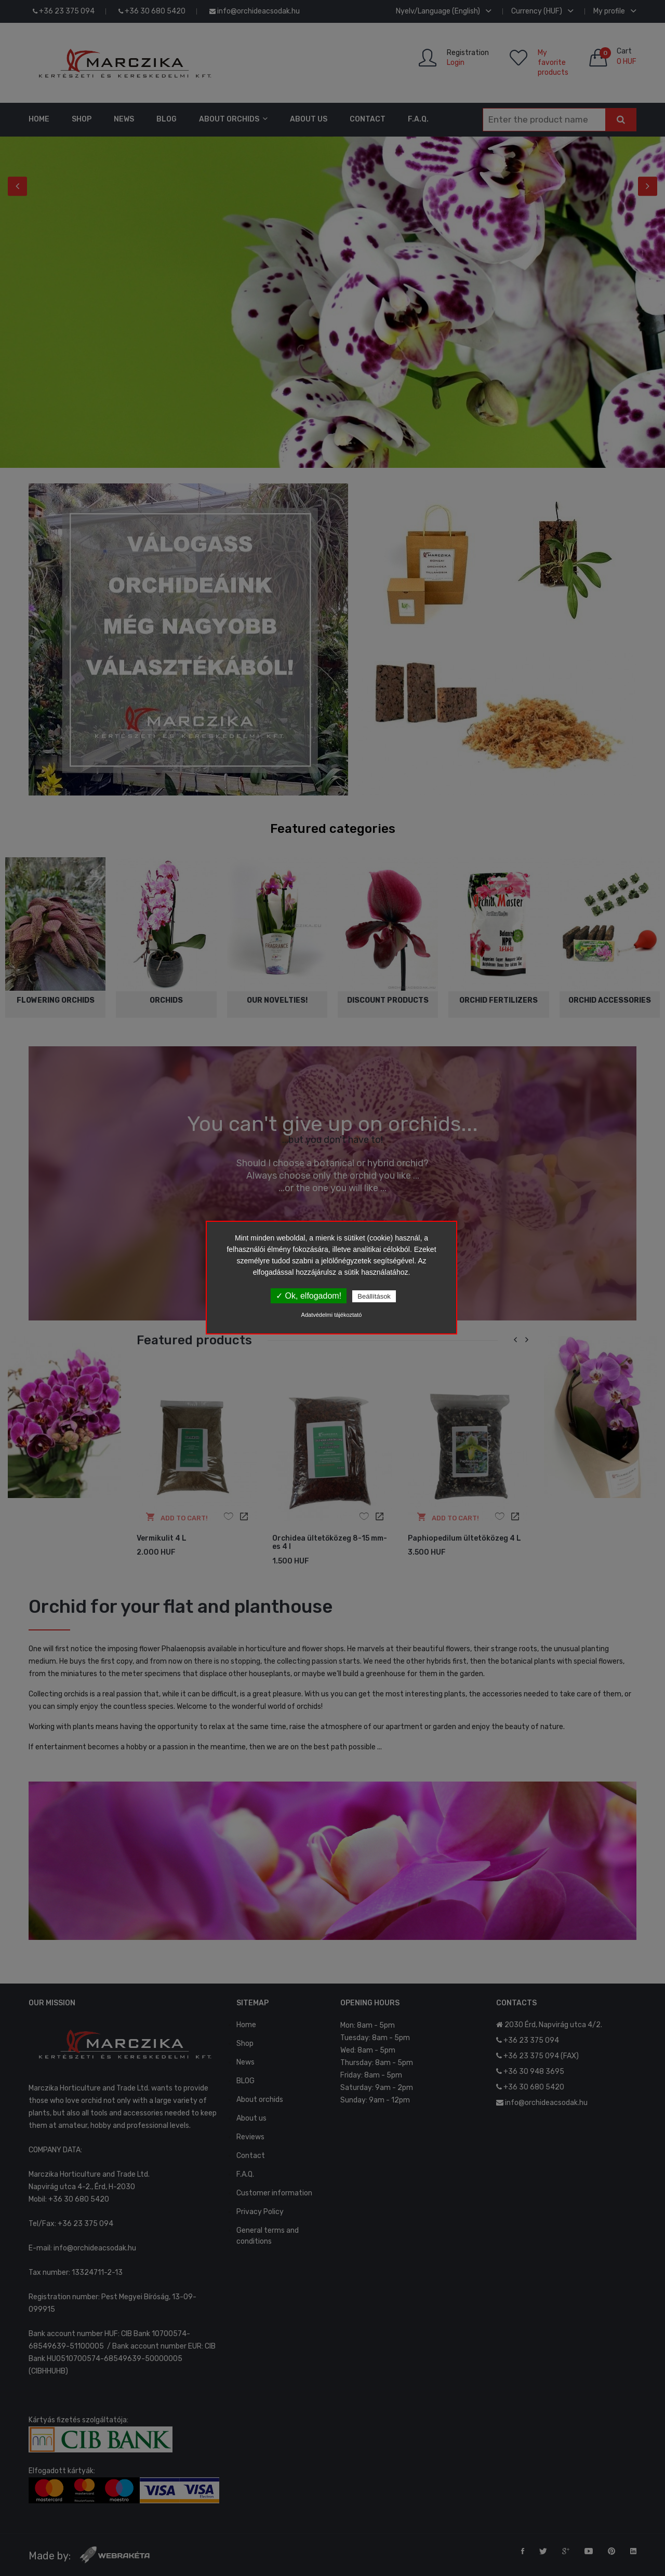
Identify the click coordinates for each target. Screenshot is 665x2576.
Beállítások (374, 1296)
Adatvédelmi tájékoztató (331, 1315)
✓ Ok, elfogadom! (308, 1295)
